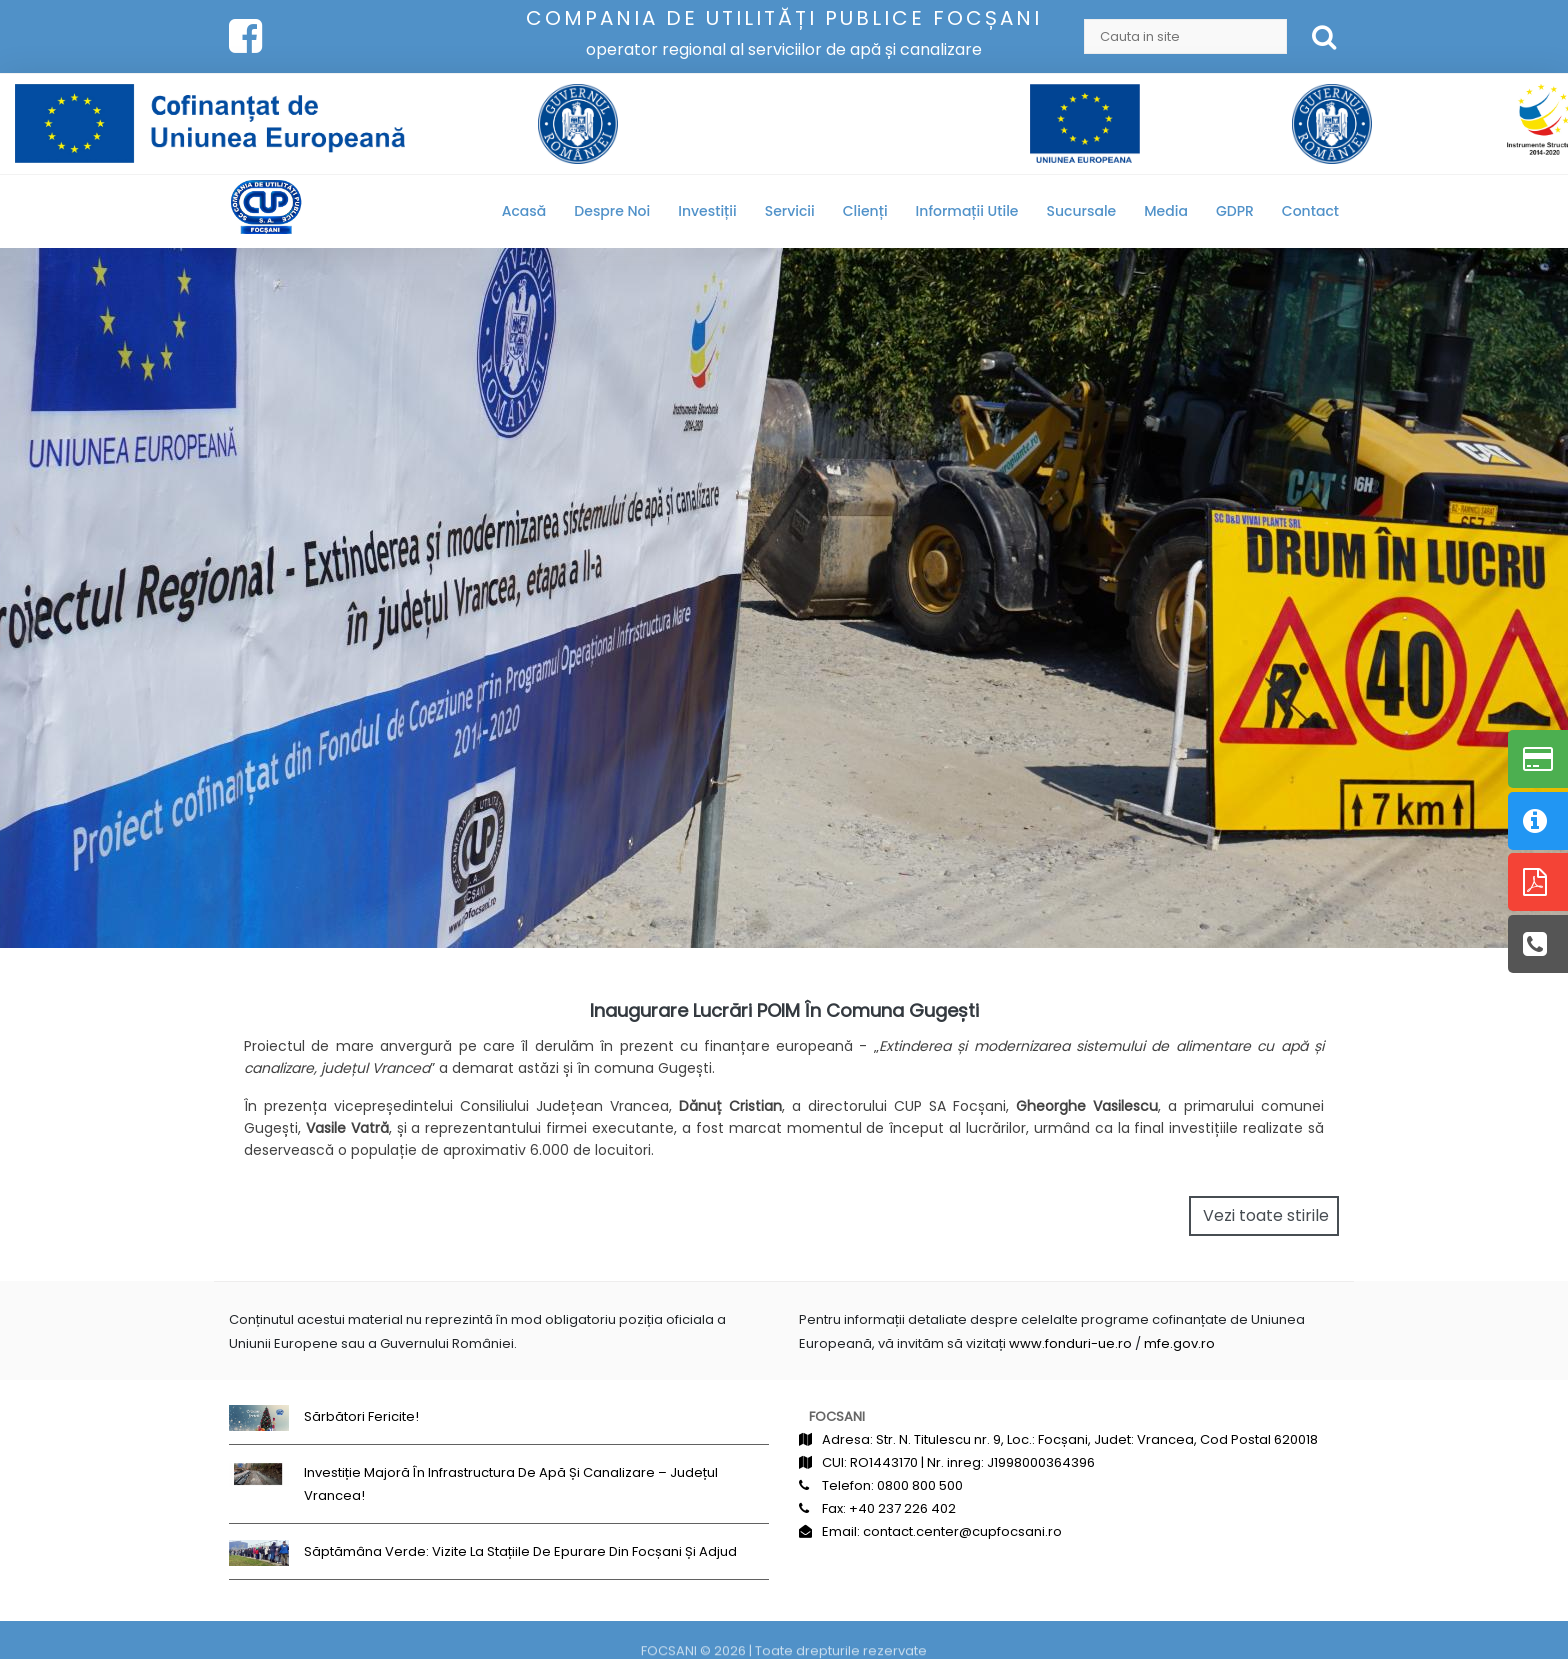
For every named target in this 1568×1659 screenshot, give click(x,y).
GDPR (1235, 211)
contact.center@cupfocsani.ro (962, 1531)
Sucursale (1082, 211)
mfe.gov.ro (1179, 1343)
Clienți (865, 211)
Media (1166, 211)
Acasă (524, 211)
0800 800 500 (920, 1485)
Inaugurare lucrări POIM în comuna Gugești (784, 1010)
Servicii (790, 211)
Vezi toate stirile (1266, 1215)
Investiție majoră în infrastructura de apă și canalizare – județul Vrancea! (511, 1484)
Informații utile (967, 211)
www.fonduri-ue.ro (1070, 1343)
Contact (1310, 211)
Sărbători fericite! (361, 1416)
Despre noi (612, 211)
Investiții (707, 211)
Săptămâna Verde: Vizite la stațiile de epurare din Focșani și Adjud (520, 1551)
